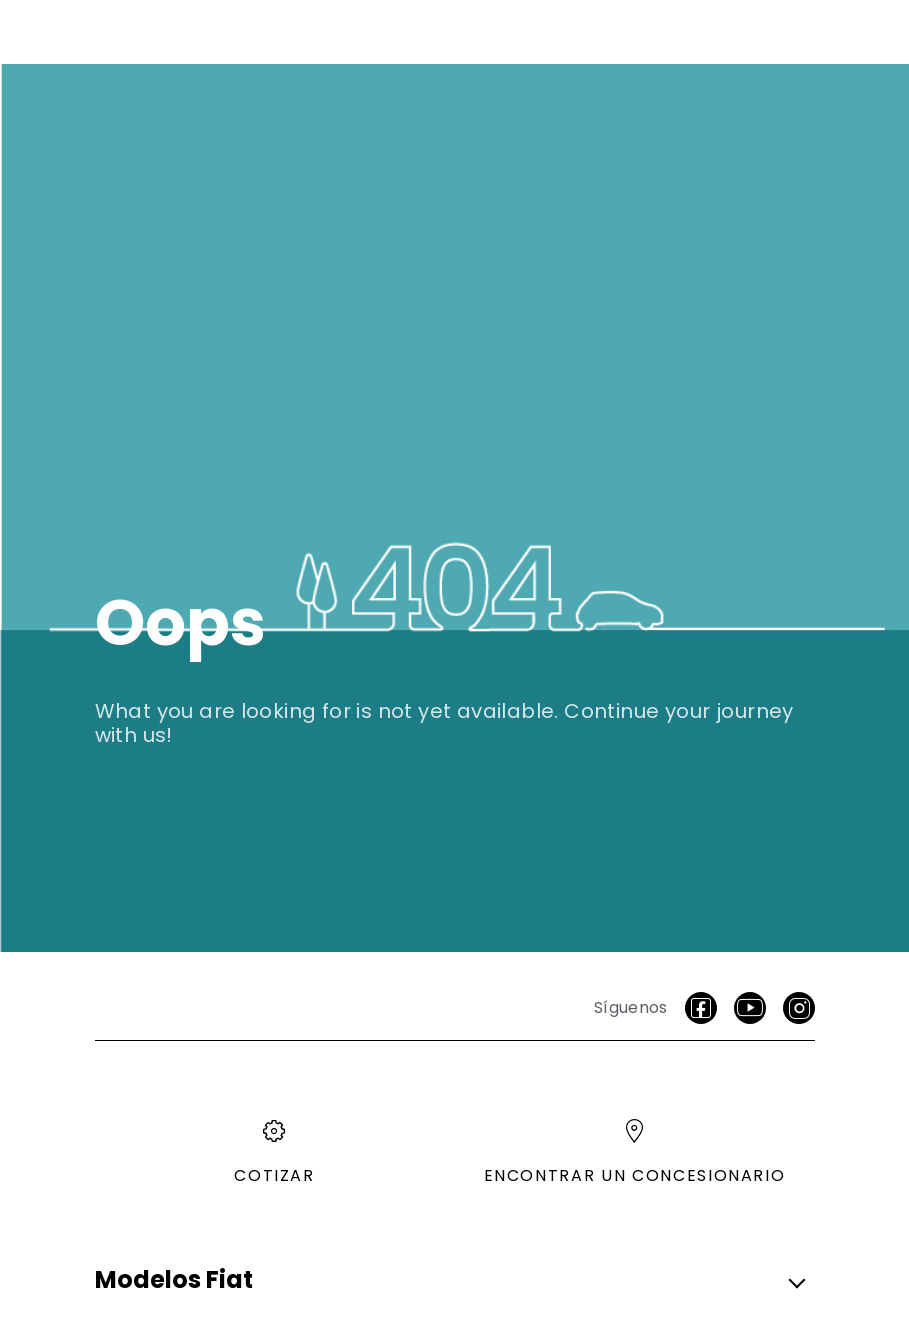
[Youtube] (750, 1008)
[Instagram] (799, 1008)
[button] (449, 1280)
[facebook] (701, 1008)
